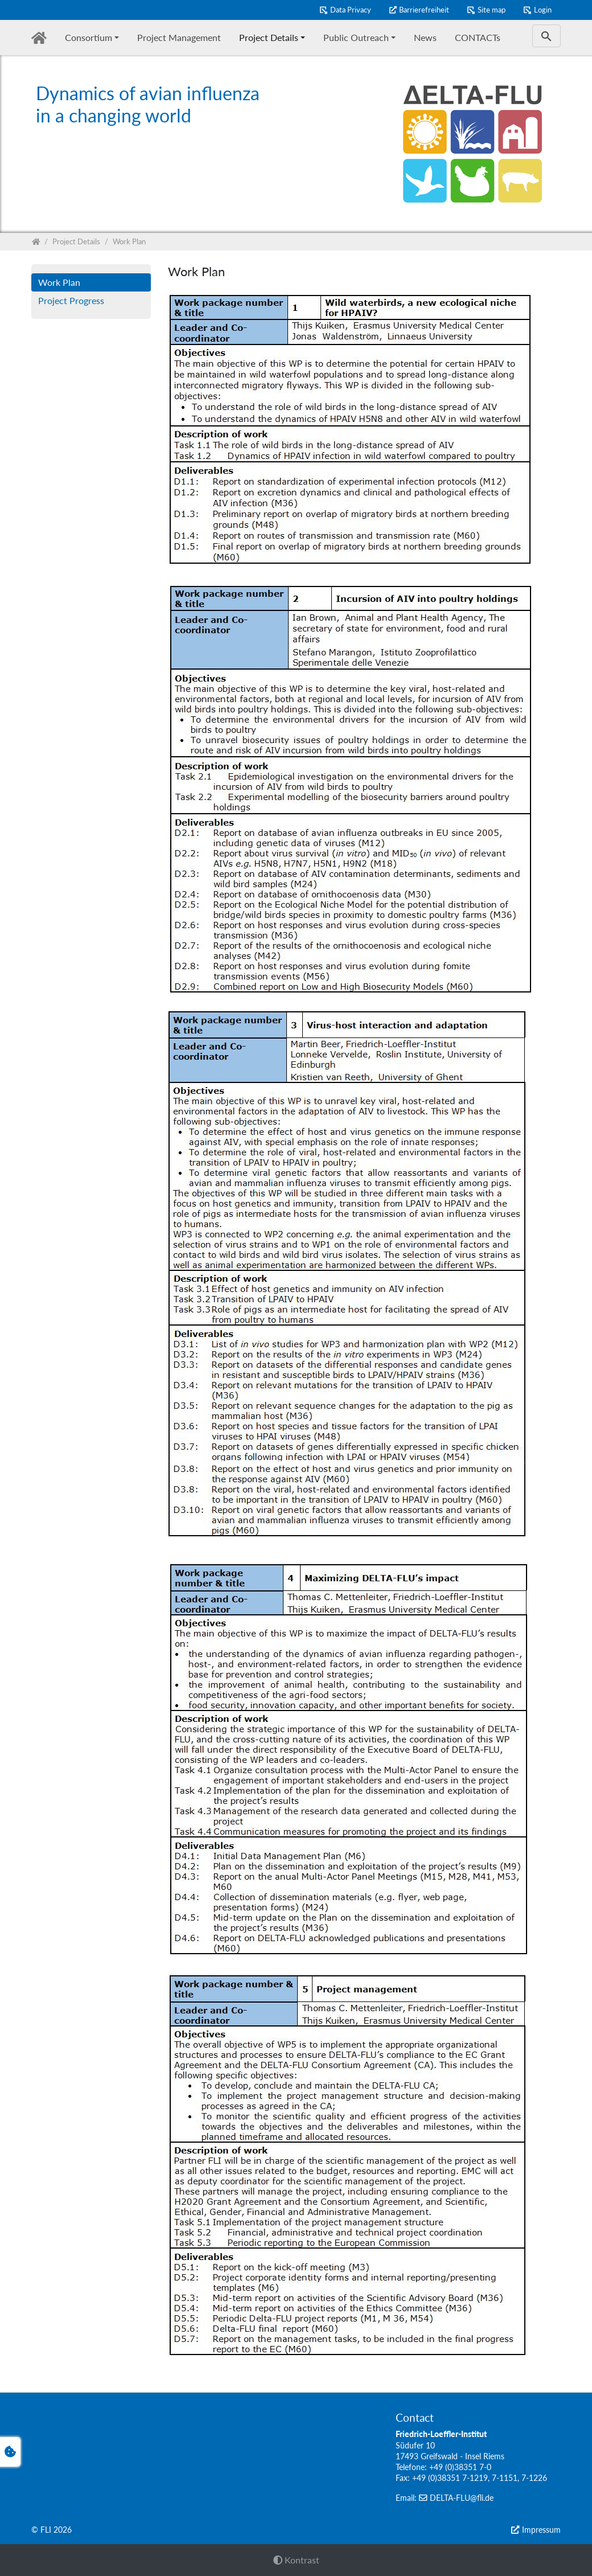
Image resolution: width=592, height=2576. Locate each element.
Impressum (541, 2529)
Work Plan (59, 282)
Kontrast (296, 2559)
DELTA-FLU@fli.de (462, 2498)
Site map (491, 9)
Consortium (88, 37)
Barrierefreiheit (424, 9)
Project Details (268, 37)
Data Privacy (350, 9)
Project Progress (71, 300)
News (425, 37)
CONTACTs (477, 37)
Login (543, 9)
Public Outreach (356, 37)
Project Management (179, 37)
